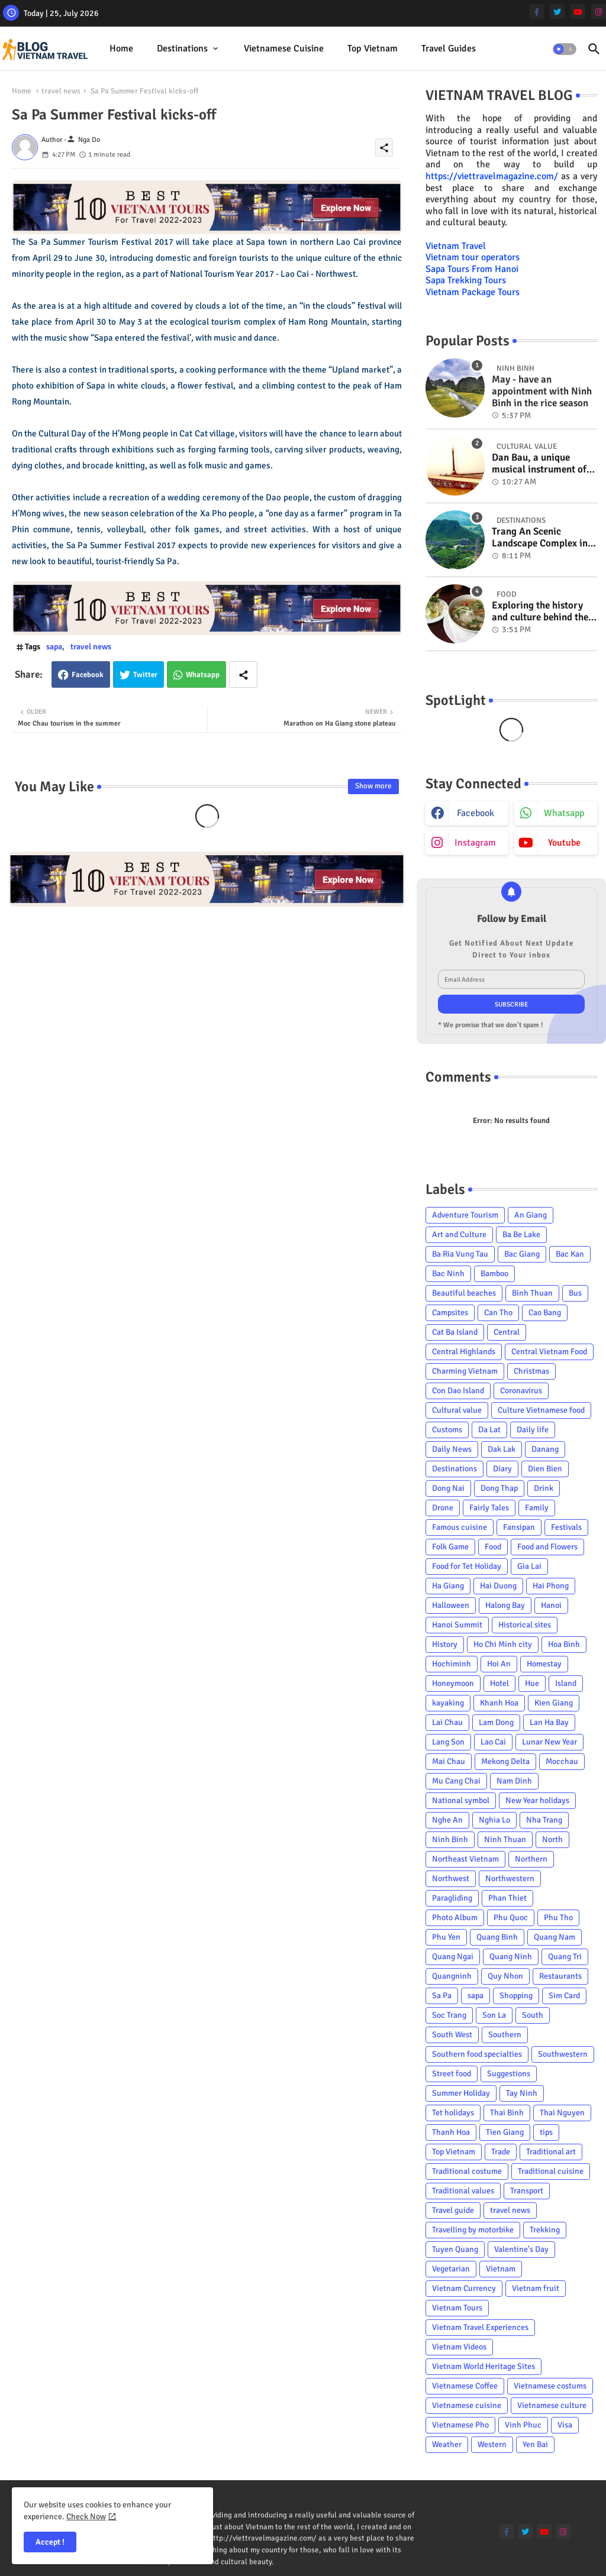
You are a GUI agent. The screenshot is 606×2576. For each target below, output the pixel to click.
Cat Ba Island (455, 1332)
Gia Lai (529, 1566)
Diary (502, 1469)
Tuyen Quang (455, 2249)
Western (492, 2444)
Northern (531, 1859)
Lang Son (448, 1742)
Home (121, 48)
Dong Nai (448, 1488)
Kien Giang (553, 1703)
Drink (543, 1488)
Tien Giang (505, 2132)
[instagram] (598, 11)
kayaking (448, 1703)
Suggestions (508, 2074)
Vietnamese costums (550, 2386)
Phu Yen (446, 1937)
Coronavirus (521, 1391)
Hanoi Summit (457, 1625)
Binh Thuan (532, 1293)
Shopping (516, 1996)
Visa (564, 2425)
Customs (447, 1430)
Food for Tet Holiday (466, 1566)
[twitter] (557, 11)
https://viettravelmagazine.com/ (492, 176)
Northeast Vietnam (465, 1859)
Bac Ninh (448, 1273)
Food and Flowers (547, 1547)
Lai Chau (447, 1722)
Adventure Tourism (465, 1215)
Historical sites (524, 1625)
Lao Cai (493, 1742)
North (552, 1839)
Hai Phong (551, 1586)
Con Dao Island (458, 1391)
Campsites (450, 1313)
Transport (526, 2191)
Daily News (452, 1449)
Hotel (499, 1683)
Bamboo (494, 1273)
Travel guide (453, 2210)
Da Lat (489, 1430)
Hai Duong (498, 1586)
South (532, 2015)
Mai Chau (448, 1761)
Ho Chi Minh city (502, 1644)
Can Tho (498, 1313)
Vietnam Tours (457, 2308)
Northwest (450, 1878)
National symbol (460, 1800)
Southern (504, 2035)
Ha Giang (448, 1586)
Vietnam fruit (535, 2288)
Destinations (182, 48)
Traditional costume (467, 2171)
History (444, 1644)
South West (452, 2035)
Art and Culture (459, 1234)
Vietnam (500, 2269)
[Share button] (243, 674)
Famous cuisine (459, 1527)
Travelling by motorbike (473, 2230)
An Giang (530, 1215)
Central (507, 1332)
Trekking (545, 2230)
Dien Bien (545, 1469)
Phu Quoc (511, 1917)
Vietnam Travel (456, 246)
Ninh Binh (450, 1839)
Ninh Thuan (505, 1839)
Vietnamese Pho (460, 2425)
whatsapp (564, 813)
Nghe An (447, 1820)
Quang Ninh (510, 1957)
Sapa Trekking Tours (466, 280)
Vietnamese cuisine (284, 48)
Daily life (533, 1430)
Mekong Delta (505, 1761)
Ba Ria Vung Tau (460, 1254)
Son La (494, 2015)
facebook (475, 813)
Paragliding (452, 1898)
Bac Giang (522, 1254)
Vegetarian (451, 2269)
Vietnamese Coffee (465, 2386)
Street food (451, 2074)
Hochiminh (451, 1664)
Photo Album (455, 1917)
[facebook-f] (536, 11)
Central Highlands (463, 1352)
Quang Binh (497, 1937)
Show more (373, 786)
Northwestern (509, 1878)
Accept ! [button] (50, 2542)
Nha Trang (544, 1820)
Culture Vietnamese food (541, 1410)
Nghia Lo (494, 1820)
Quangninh (452, 1976)
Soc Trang (449, 2015)
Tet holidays (453, 2113)
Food (493, 1547)
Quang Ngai (452, 1957)
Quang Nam (554, 1937)
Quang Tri (565, 1957)
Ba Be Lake (521, 1234)
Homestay (544, 1664)
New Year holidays (537, 1800)
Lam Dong (496, 1722)
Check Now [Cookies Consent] (86, 2517)
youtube (564, 843)
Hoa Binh (564, 1644)
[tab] (121, 49)
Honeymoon (453, 1683)
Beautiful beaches (464, 1293)
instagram (475, 843)
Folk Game (450, 1547)
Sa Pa (442, 1996)
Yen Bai (535, 2444)
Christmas (531, 1371)
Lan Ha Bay (549, 1722)
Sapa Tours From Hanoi (472, 269)
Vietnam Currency (464, 2288)
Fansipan (519, 1527)
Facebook (88, 674)
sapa (54, 647)
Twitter (145, 674)
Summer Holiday (461, 2093)
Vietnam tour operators (473, 257)
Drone (442, 1508)
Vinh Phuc (523, 2425)
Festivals (566, 1527)
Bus (575, 1293)
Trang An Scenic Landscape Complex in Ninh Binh (540, 538)
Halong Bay (505, 1605)
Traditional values (463, 2191)
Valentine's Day (521, 2249)
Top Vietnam (372, 48)
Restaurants (560, 1976)
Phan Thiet (507, 1898)
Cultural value (457, 1410)
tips (546, 2132)
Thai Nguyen (562, 2113)
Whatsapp (203, 674)
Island (565, 1683)
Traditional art (551, 2152)
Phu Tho (558, 1917)
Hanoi (551, 1605)
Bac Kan (570, 1254)
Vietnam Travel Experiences (480, 2327)
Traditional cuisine (551, 2171)
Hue (532, 1683)
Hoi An (499, 1664)
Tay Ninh (521, 2093)
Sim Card (564, 1996)
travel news (60, 91)
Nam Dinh (514, 1781)
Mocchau (562, 1761)
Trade (500, 2152)
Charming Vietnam (465, 1371)
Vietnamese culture (551, 2405)
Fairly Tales (489, 1508)
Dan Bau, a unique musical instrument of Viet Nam (539, 464)
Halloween (450, 1605)
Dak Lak (501, 1449)
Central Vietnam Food (549, 1352)
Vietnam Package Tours (473, 292)
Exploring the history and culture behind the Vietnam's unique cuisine (540, 612)
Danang (545, 1449)
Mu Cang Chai (456, 1781)
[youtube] (577, 11)
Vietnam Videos (459, 2347)
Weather (447, 2444)
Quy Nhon (505, 1976)
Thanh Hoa (451, 2132)
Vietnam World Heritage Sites (483, 2366)
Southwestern (563, 2054)
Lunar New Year (549, 1742)
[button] (564, 49)
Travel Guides (448, 48)
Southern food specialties (477, 2054)
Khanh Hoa (499, 1703)
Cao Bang (544, 1313)
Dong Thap (499, 1488)
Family (537, 1508)
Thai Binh (507, 2113)
